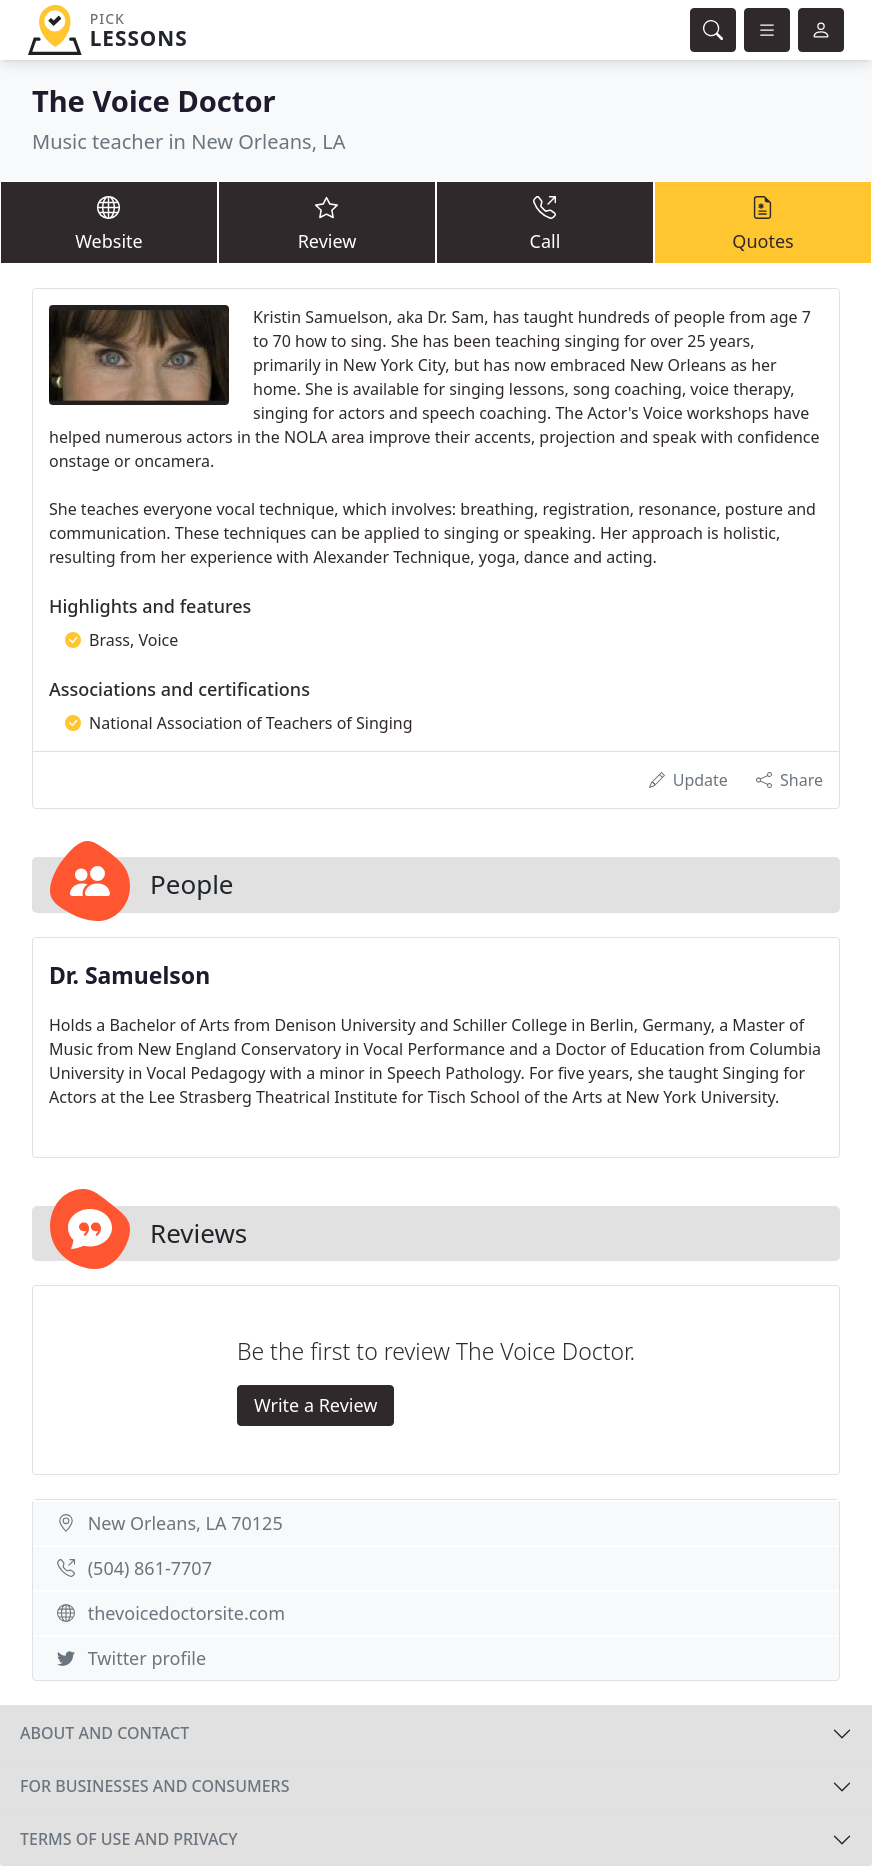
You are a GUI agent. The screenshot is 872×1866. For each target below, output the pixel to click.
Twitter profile (147, 1658)
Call (545, 222)
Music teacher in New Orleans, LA (188, 141)
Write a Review (315, 1405)
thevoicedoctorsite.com (186, 1613)
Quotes (763, 222)
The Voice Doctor (154, 101)
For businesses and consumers (154, 1786)
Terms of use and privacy (129, 1839)
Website (109, 222)
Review (327, 222)
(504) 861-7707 (150, 1568)
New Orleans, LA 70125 (185, 1523)
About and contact (104, 1733)
